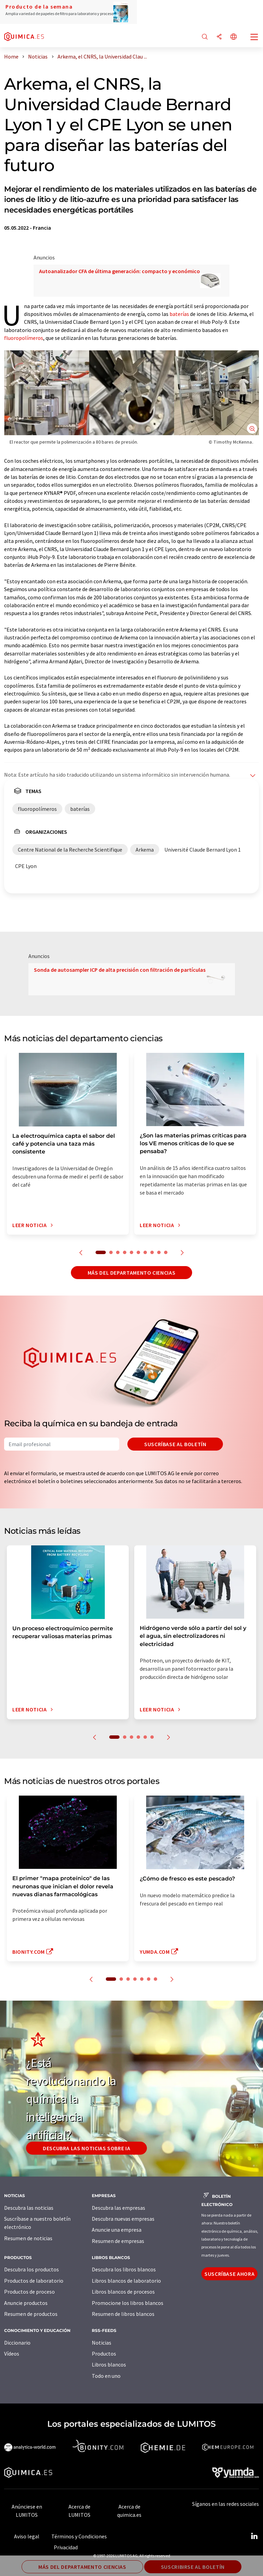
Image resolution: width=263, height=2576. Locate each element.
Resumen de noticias (28, 2238)
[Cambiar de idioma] (233, 37)
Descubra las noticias (28, 2207)
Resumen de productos (31, 2313)
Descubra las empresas (118, 2207)
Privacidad (66, 2547)
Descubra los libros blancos (124, 2269)
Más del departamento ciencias (132, 1272)
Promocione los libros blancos (127, 2302)
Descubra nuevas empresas (123, 2218)
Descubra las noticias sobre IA (86, 2148)
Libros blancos (109, 2364)
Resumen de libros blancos (123, 2313)
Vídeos (11, 2353)
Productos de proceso (29, 2291)
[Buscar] (205, 37)
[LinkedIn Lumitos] (254, 2536)
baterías (179, 313)
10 (165, 1252)
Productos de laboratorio (33, 2280)
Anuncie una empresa (116, 2229)
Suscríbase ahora (229, 2273)
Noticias (101, 2342)
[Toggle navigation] (254, 37)
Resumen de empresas (118, 2240)
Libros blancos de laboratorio (126, 2280)
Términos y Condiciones (79, 2536)
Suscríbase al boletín (175, 1444)
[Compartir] (219, 37)
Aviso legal (26, 2536)
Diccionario (17, 2342)
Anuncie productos (26, 2302)
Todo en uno (106, 2375)
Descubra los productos (31, 2269)
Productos (104, 2353)
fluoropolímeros (23, 337)
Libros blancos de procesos (123, 2291)
